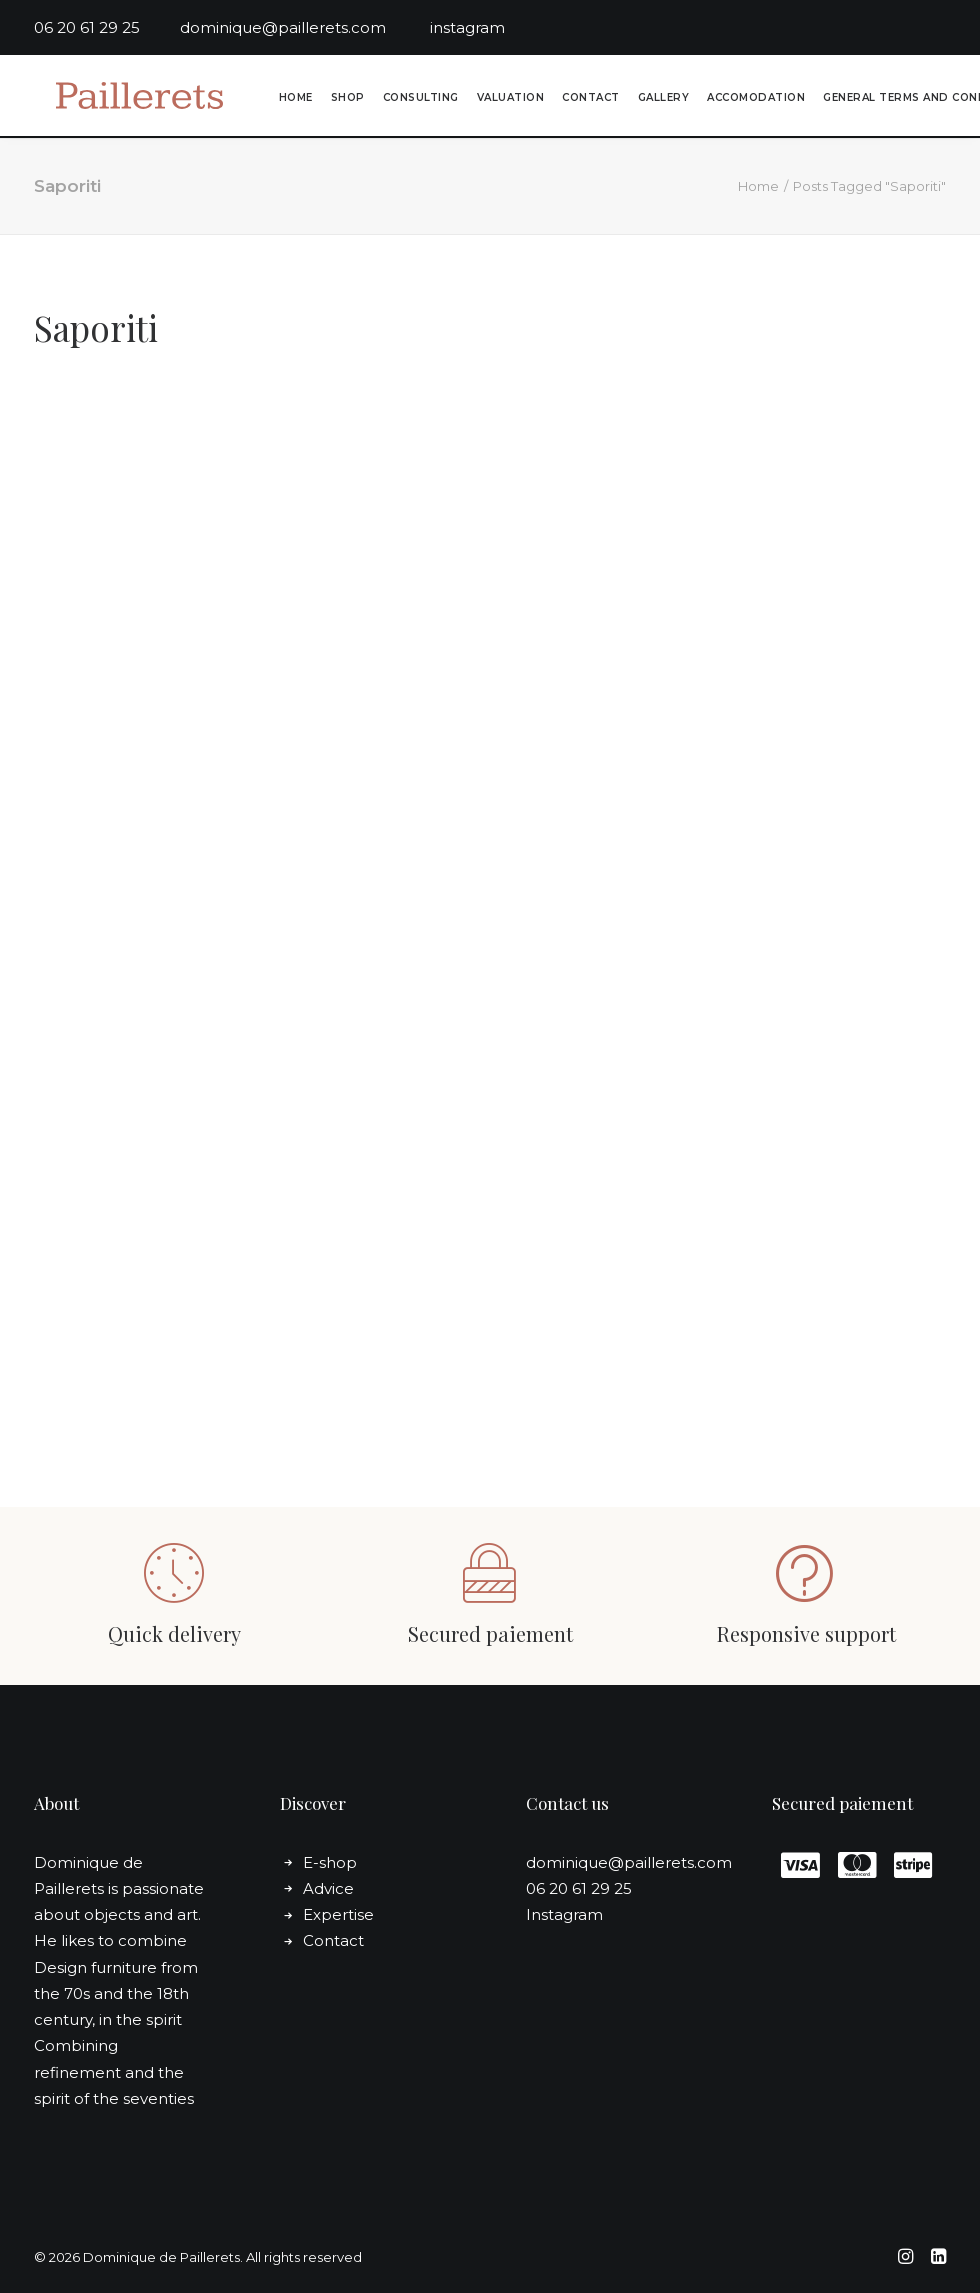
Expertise (338, 1914)
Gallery (661, 99)
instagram (467, 27)
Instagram (564, 1914)
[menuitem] (293, 100)
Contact (588, 99)
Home (293, 99)
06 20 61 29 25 (107, 27)
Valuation (508, 99)
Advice (328, 1888)
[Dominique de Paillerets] (127, 97)
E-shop (330, 1862)
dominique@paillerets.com (305, 27)
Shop (345, 99)
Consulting (418, 99)
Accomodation (753, 99)
